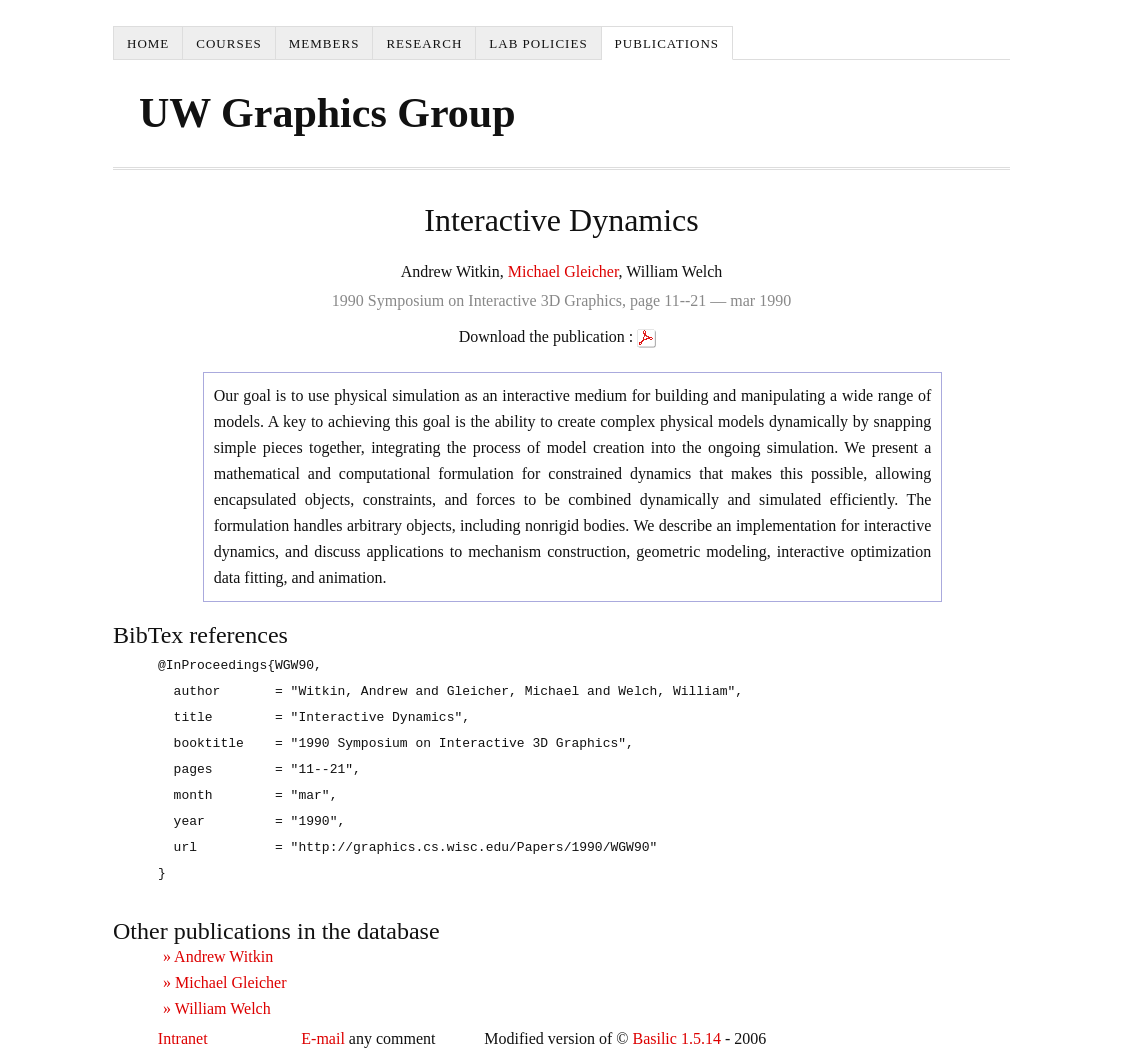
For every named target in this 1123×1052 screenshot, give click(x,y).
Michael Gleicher (563, 271)
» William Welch (217, 1008)
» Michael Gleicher (225, 982)
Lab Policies (538, 43)
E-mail (323, 1038)
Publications (667, 43)
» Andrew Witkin (218, 956)
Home (148, 43)
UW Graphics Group (327, 113)
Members (324, 43)
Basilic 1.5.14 (676, 1038)
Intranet (183, 1038)
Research (424, 43)
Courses (229, 43)
